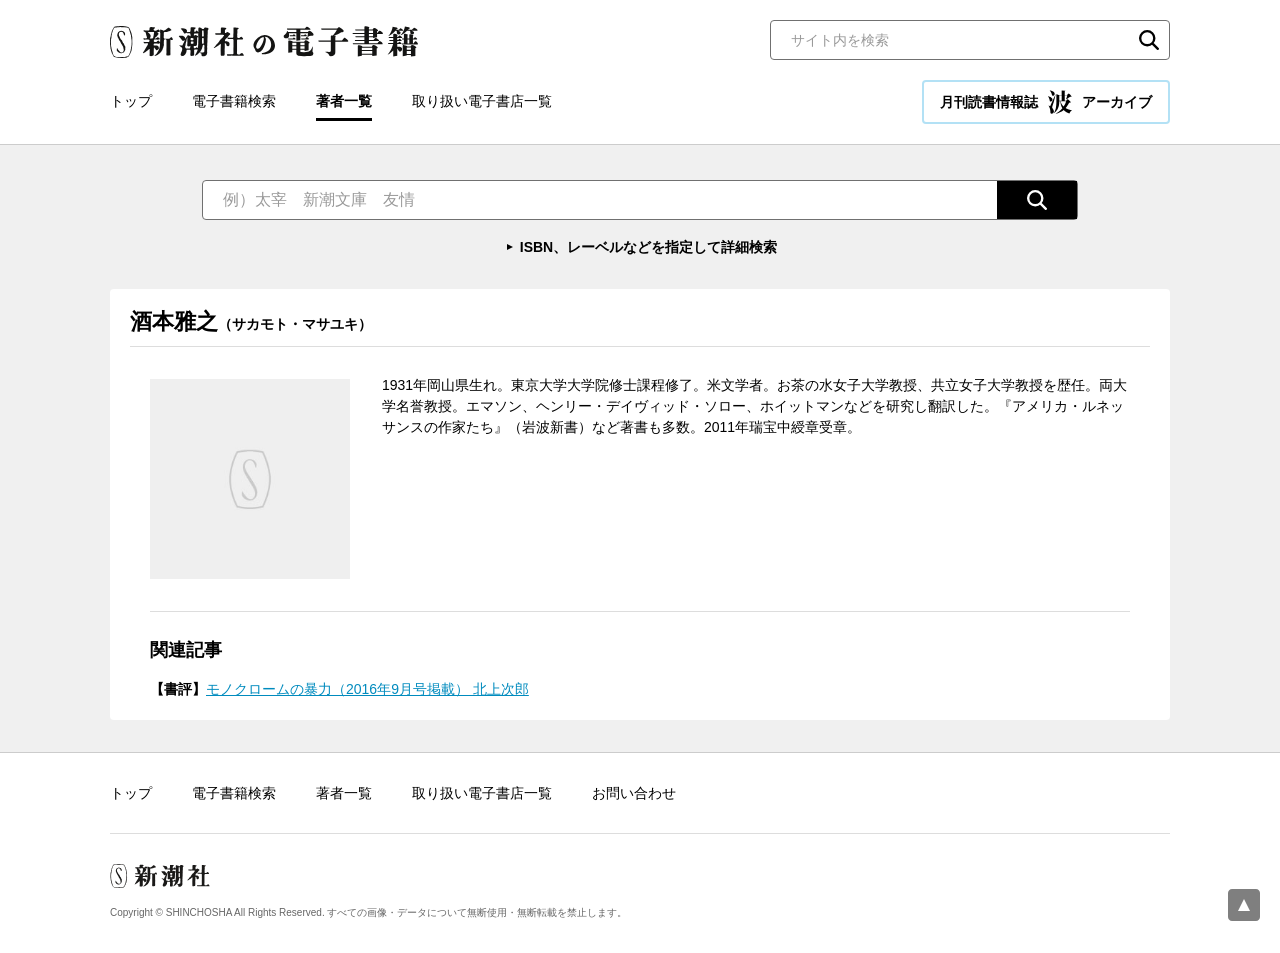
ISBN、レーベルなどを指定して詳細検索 (648, 247)
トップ (131, 101)
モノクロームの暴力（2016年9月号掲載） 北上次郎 (367, 689)
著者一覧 (344, 101)
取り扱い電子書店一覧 (482, 101)
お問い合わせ (634, 793)
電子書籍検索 (234, 101)
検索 (1149, 40)
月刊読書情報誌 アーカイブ (1046, 102)
